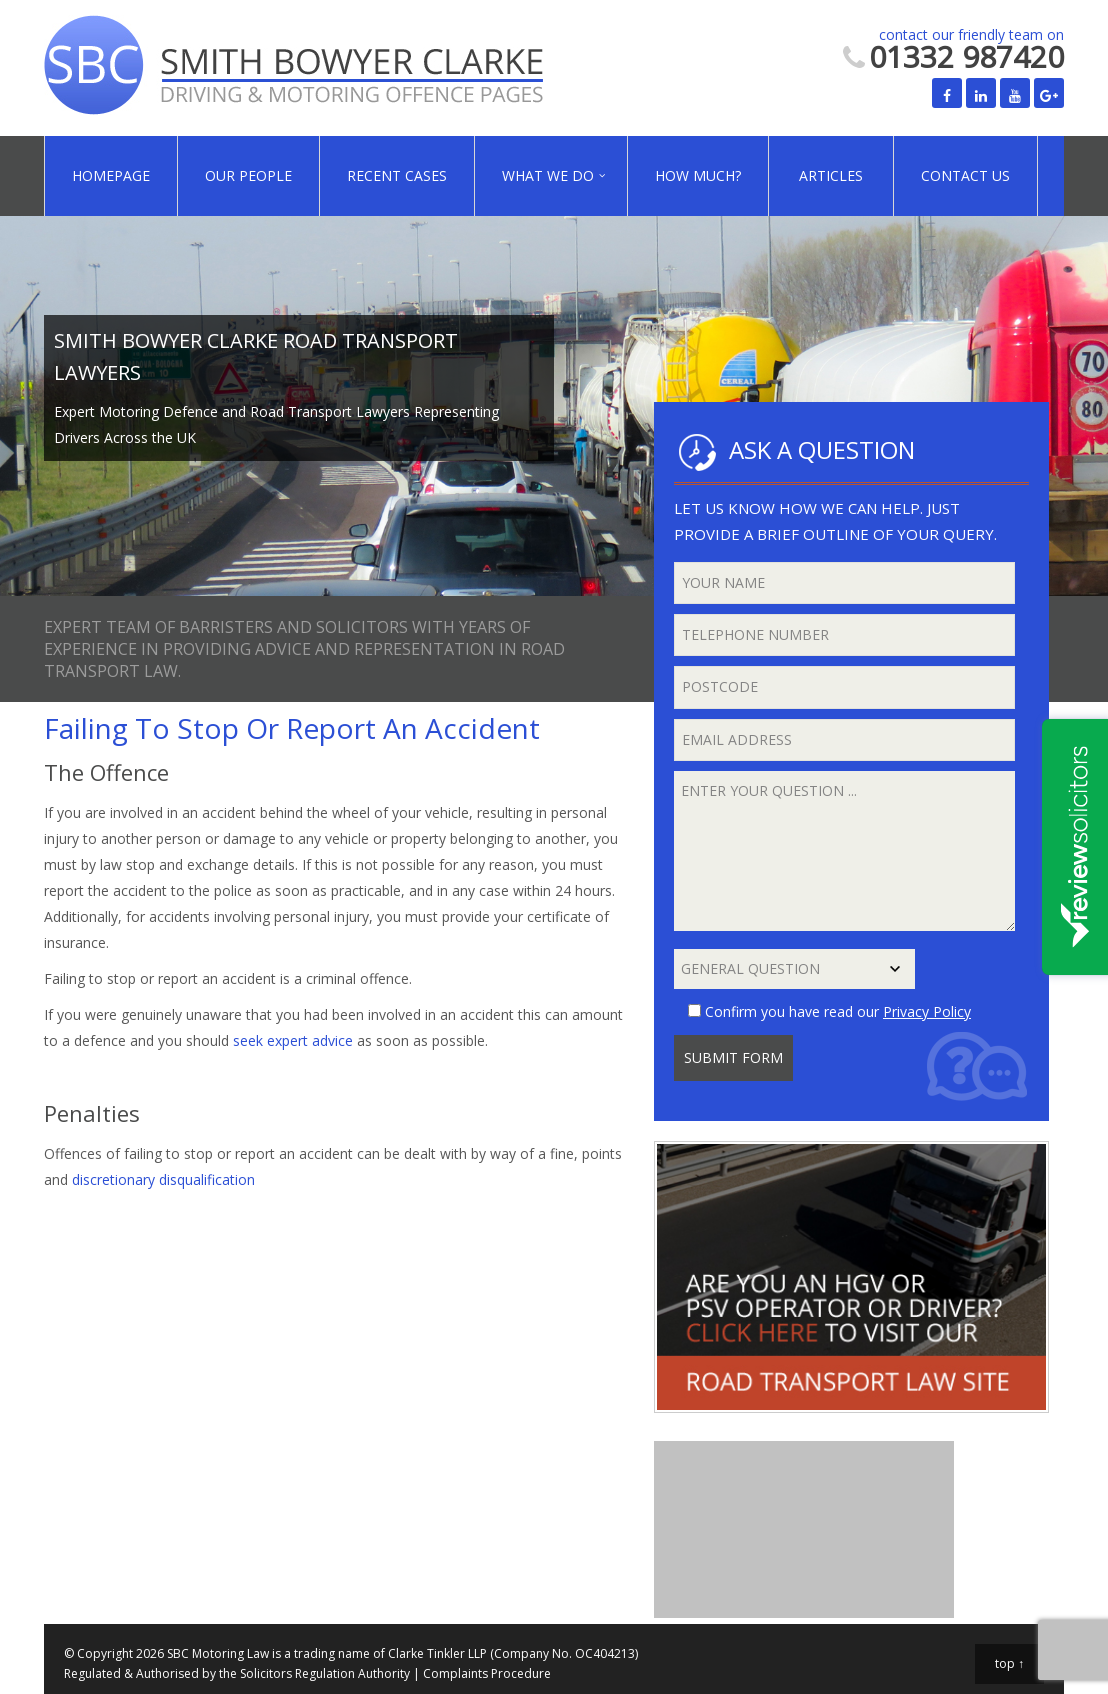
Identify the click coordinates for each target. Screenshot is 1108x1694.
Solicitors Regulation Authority (325, 1673)
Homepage (111, 175)
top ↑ (1009, 1663)
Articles (831, 175)
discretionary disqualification (163, 1179)
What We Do (548, 175)
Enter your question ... (844, 851)
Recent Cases (397, 175)
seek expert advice (293, 1040)
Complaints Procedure (487, 1673)
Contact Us (965, 175)
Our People (248, 175)
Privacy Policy (927, 1011)
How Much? (698, 175)
